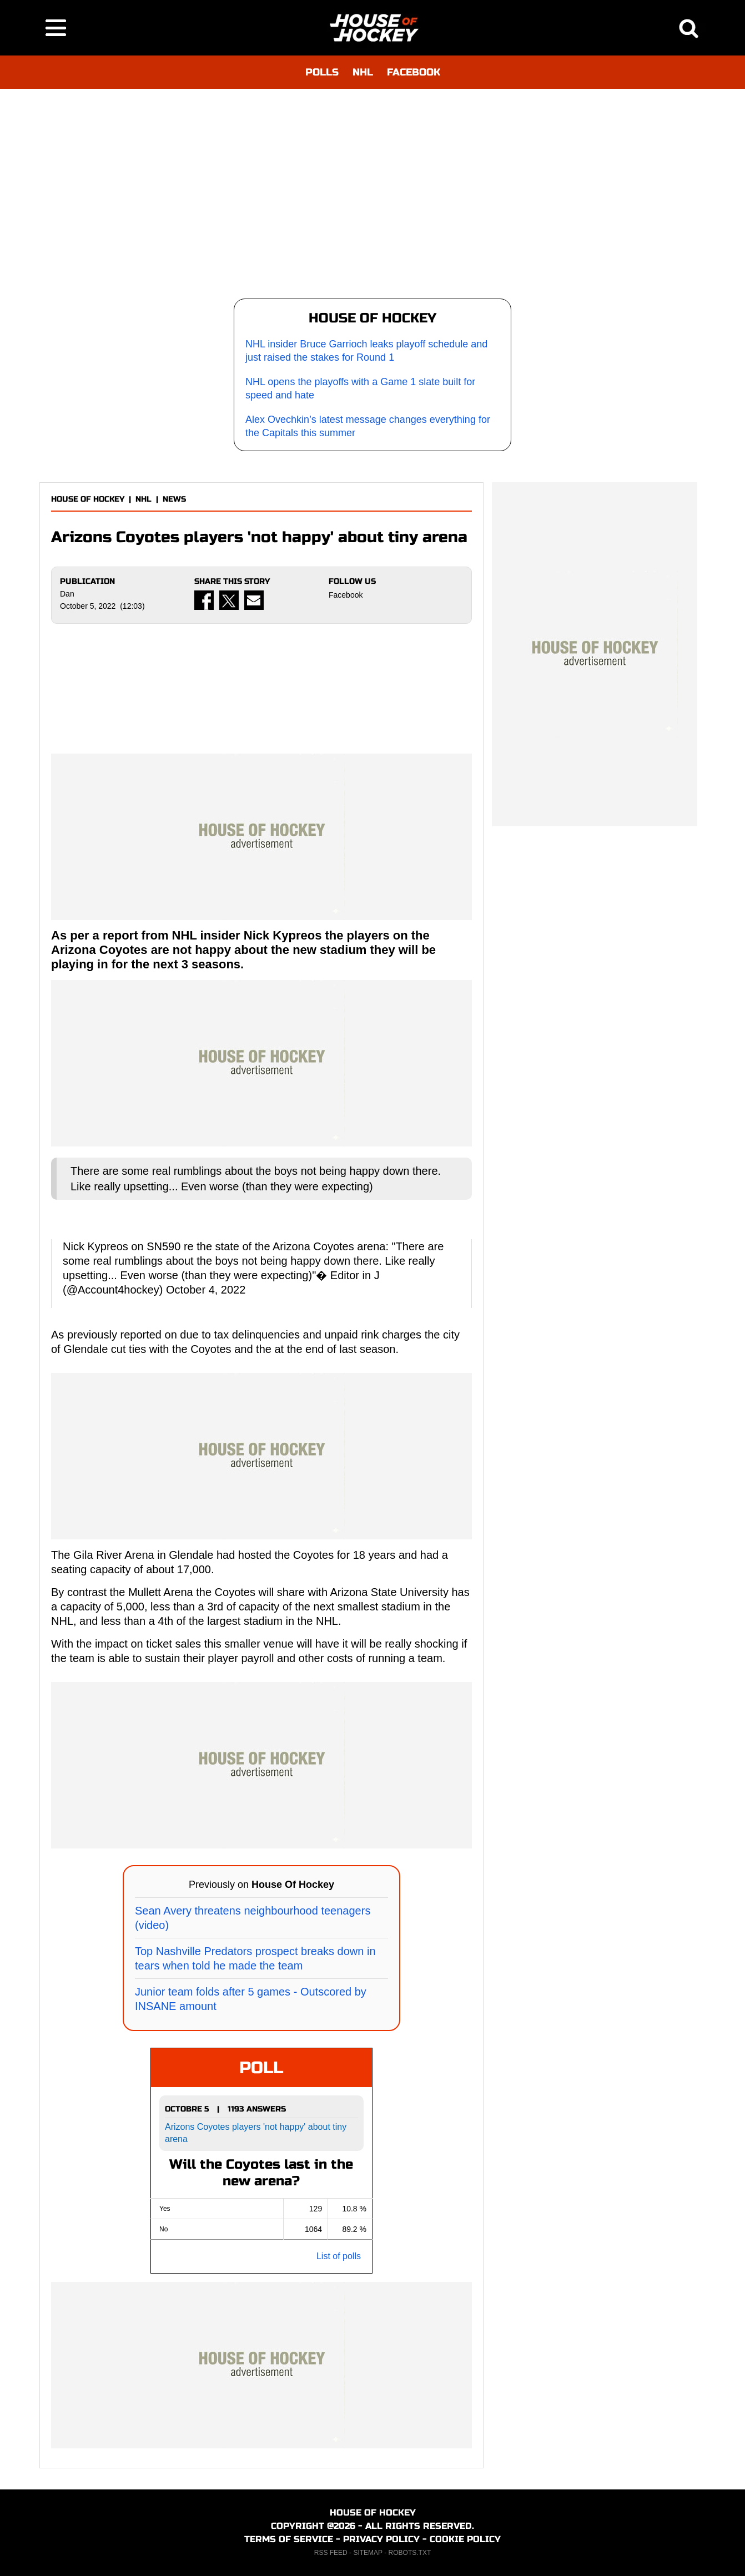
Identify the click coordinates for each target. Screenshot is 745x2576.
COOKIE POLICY (465, 2539)
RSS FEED (331, 2553)
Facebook (346, 594)
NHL (363, 72)
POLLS (322, 72)
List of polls (338, 2256)
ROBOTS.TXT (410, 2553)
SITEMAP (367, 2553)
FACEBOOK (413, 72)
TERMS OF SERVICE (288, 2539)
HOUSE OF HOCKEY (87, 499)
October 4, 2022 (205, 1290)
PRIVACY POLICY (381, 2539)
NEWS (174, 499)
